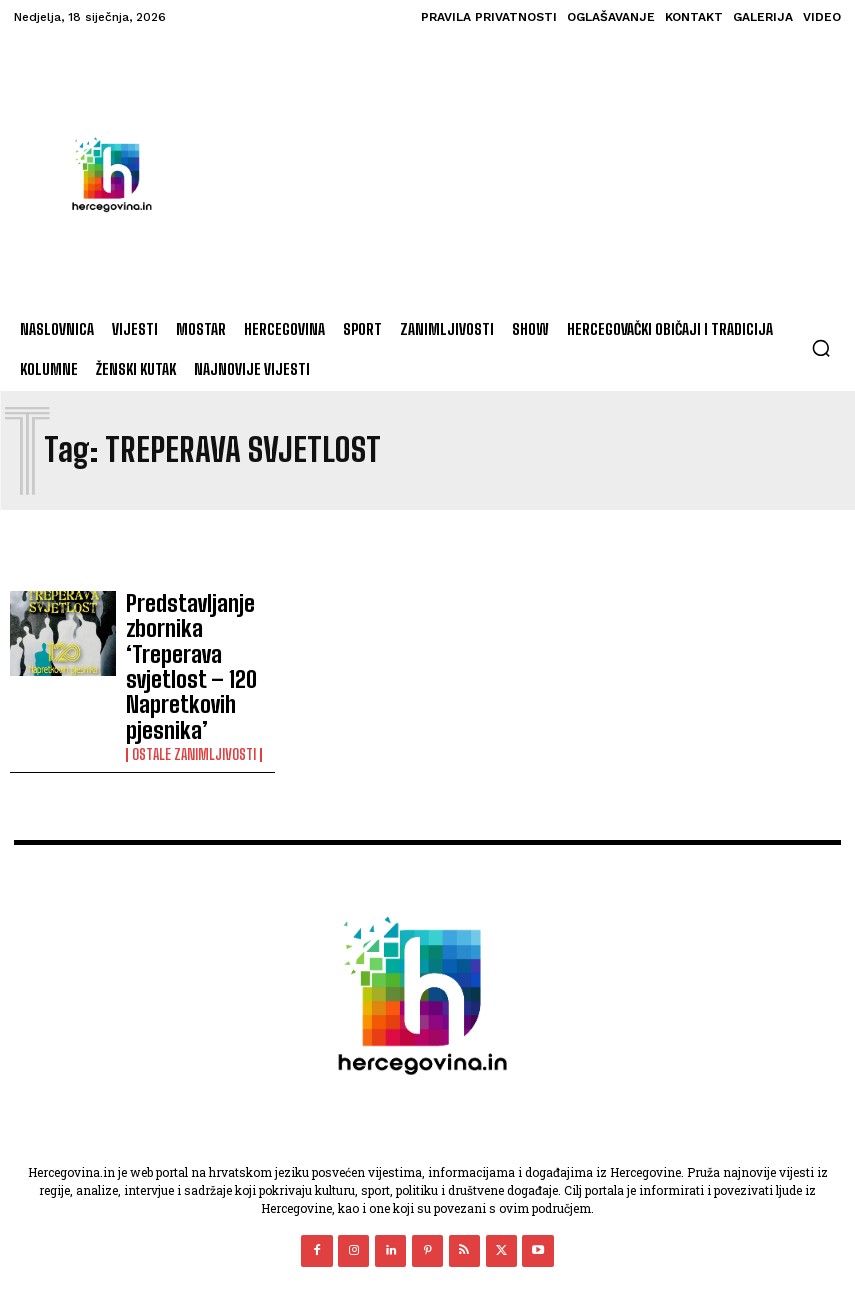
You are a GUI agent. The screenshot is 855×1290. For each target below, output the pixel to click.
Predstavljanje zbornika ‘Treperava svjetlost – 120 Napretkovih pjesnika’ (199, 626)
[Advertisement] (497, 174)
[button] (821, 348)
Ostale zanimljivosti (194, 673)
